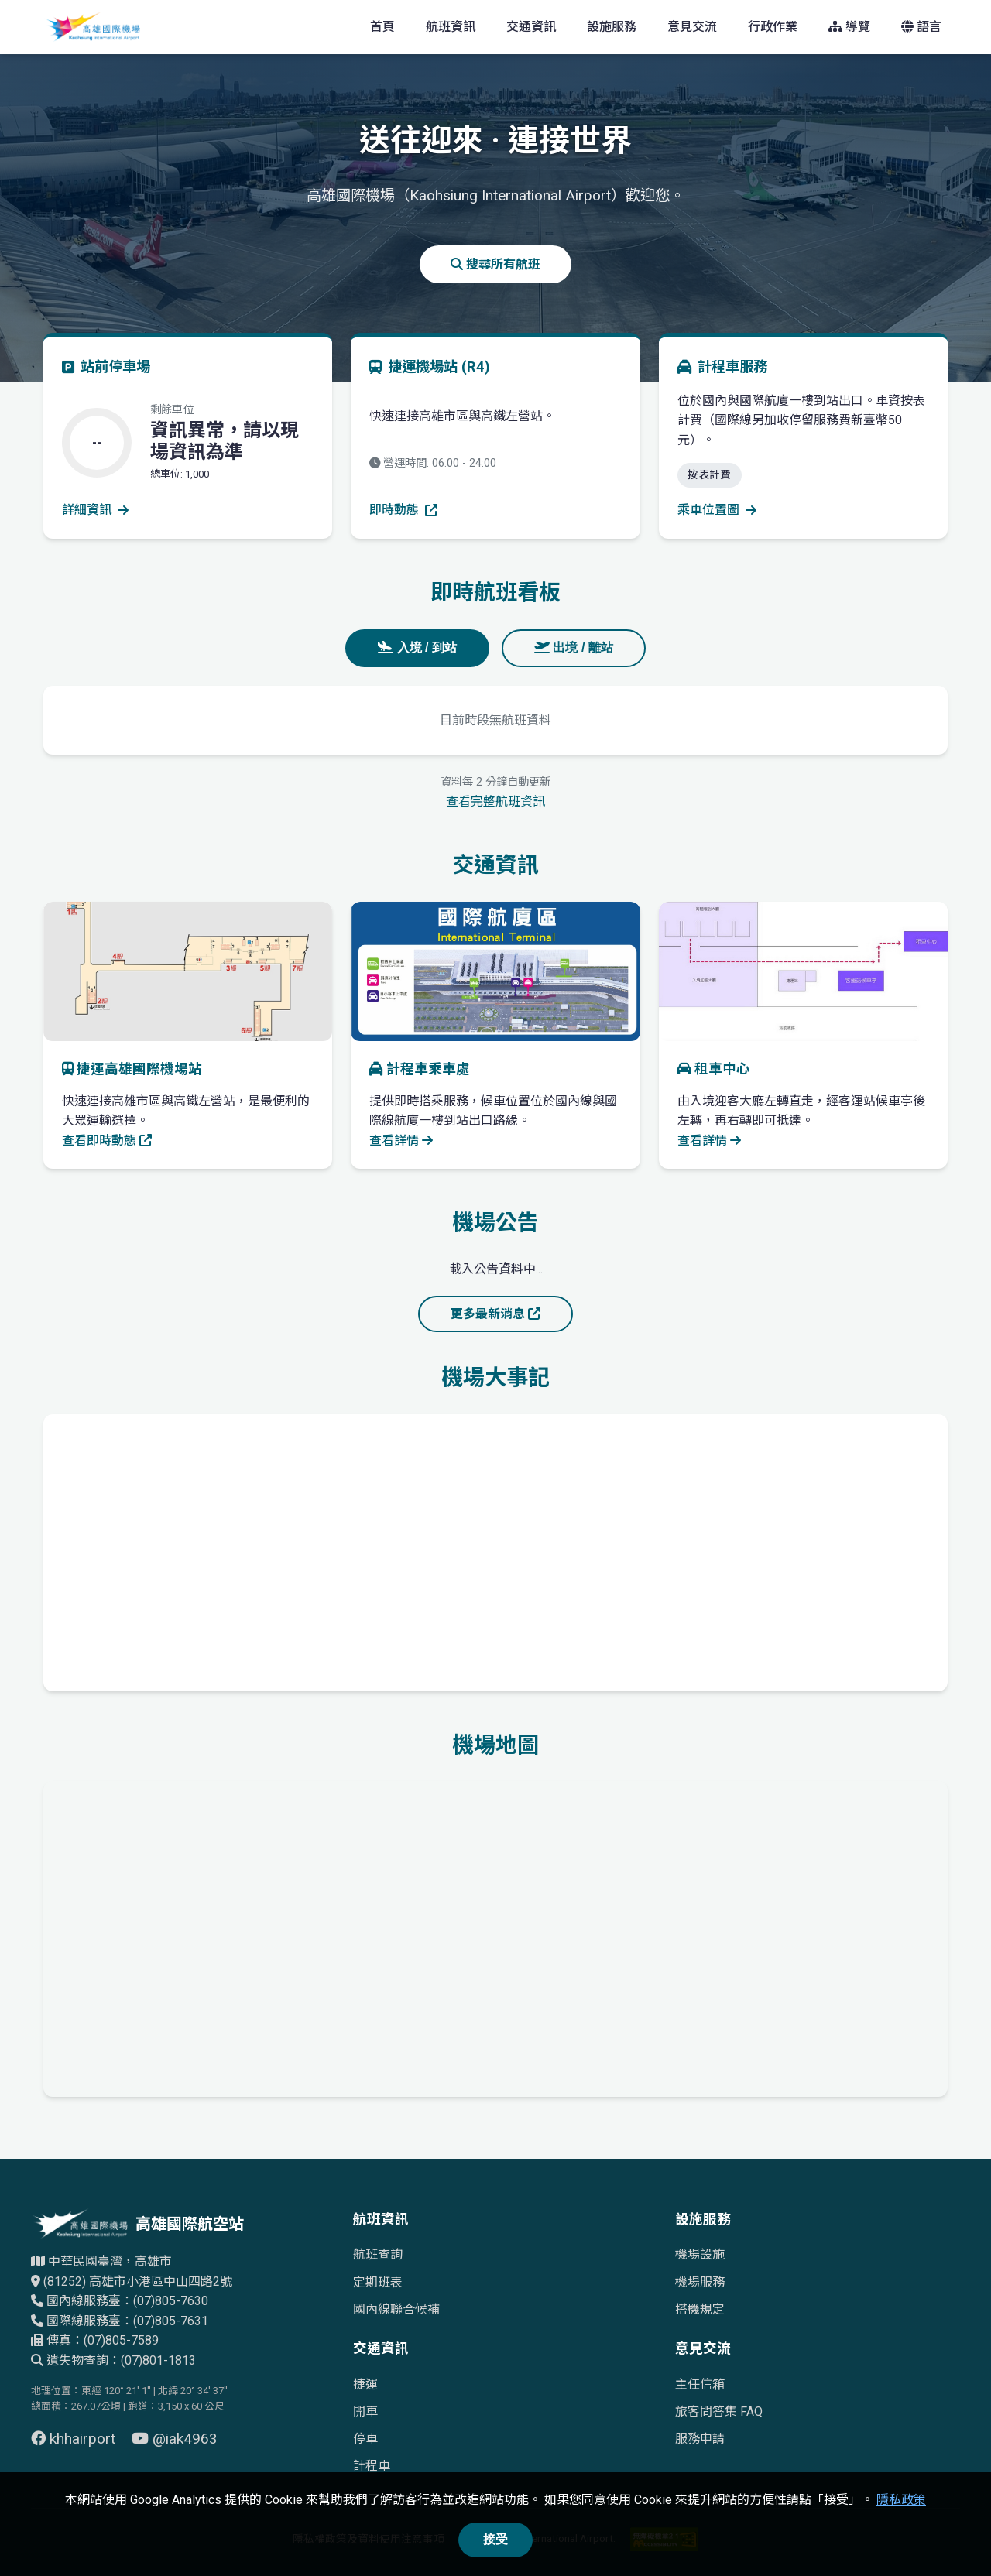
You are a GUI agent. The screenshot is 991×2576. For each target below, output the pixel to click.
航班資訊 (450, 26)
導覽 (849, 26)
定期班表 (378, 2282)
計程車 (371, 2465)
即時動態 (403, 509)
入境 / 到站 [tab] (417, 647)
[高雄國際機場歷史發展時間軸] (495, 1549)
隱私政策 (901, 2499)
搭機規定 (700, 2309)
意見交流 (692, 26)
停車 (365, 2438)
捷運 (365, 2384)
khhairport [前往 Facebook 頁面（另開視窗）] (75, 2439)
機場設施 (700, 2254)
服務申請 (700, 2438)
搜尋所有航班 (495, 264)
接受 (495, 2539)
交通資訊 (531, 26)
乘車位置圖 (716, 509)
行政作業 (772, 26)
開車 (365, 2411)
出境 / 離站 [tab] (573, 647)
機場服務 (700, 2282)
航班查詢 (378, 2254)
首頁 (382, 26)
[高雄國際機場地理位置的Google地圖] (495, 1936)
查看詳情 (401, 1140)
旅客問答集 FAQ (719, 2411)
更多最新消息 (495, 1314)
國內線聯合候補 (396, 2309)
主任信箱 (700, 2384)
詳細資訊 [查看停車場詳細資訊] (95, 509)
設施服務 (611, 26)
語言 (921, 26)
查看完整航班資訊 (495, 801)
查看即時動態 (107, 1140)
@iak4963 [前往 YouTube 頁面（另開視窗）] (175, 2439)
